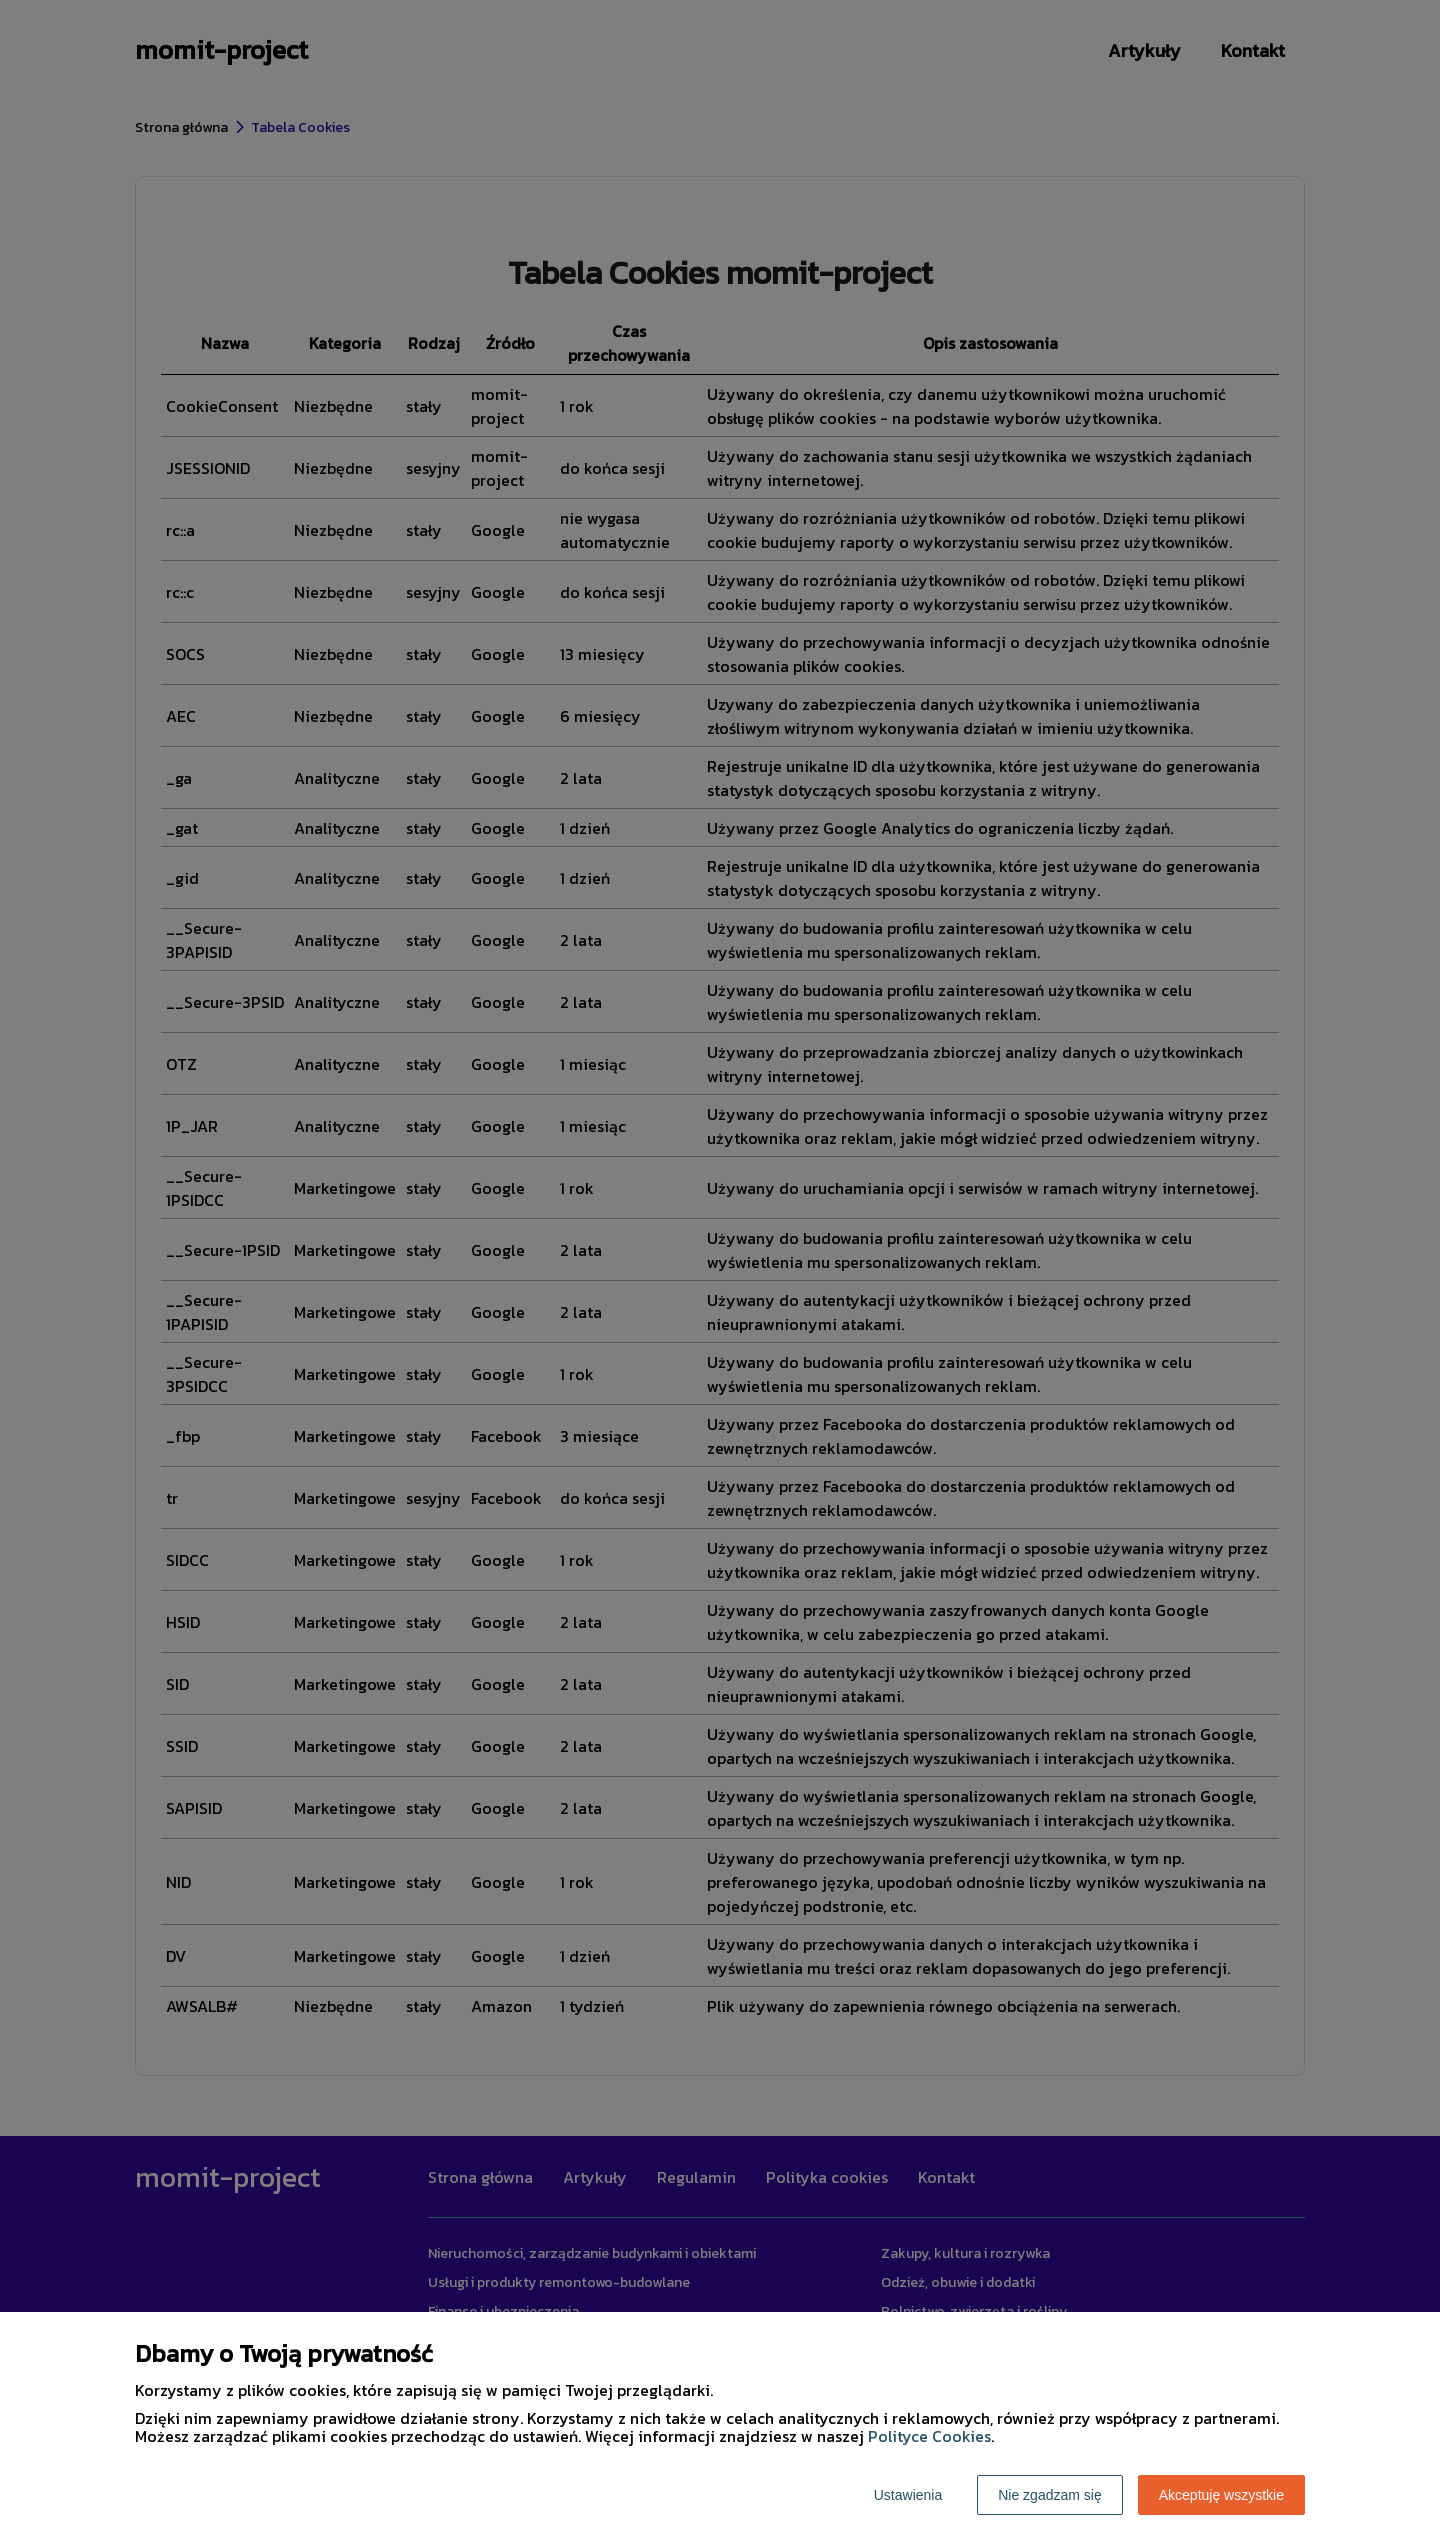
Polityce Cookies (929, 2436)
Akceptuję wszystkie (1221, 2495)
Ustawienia (908, 2495)
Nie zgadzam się (1050, 2495)
